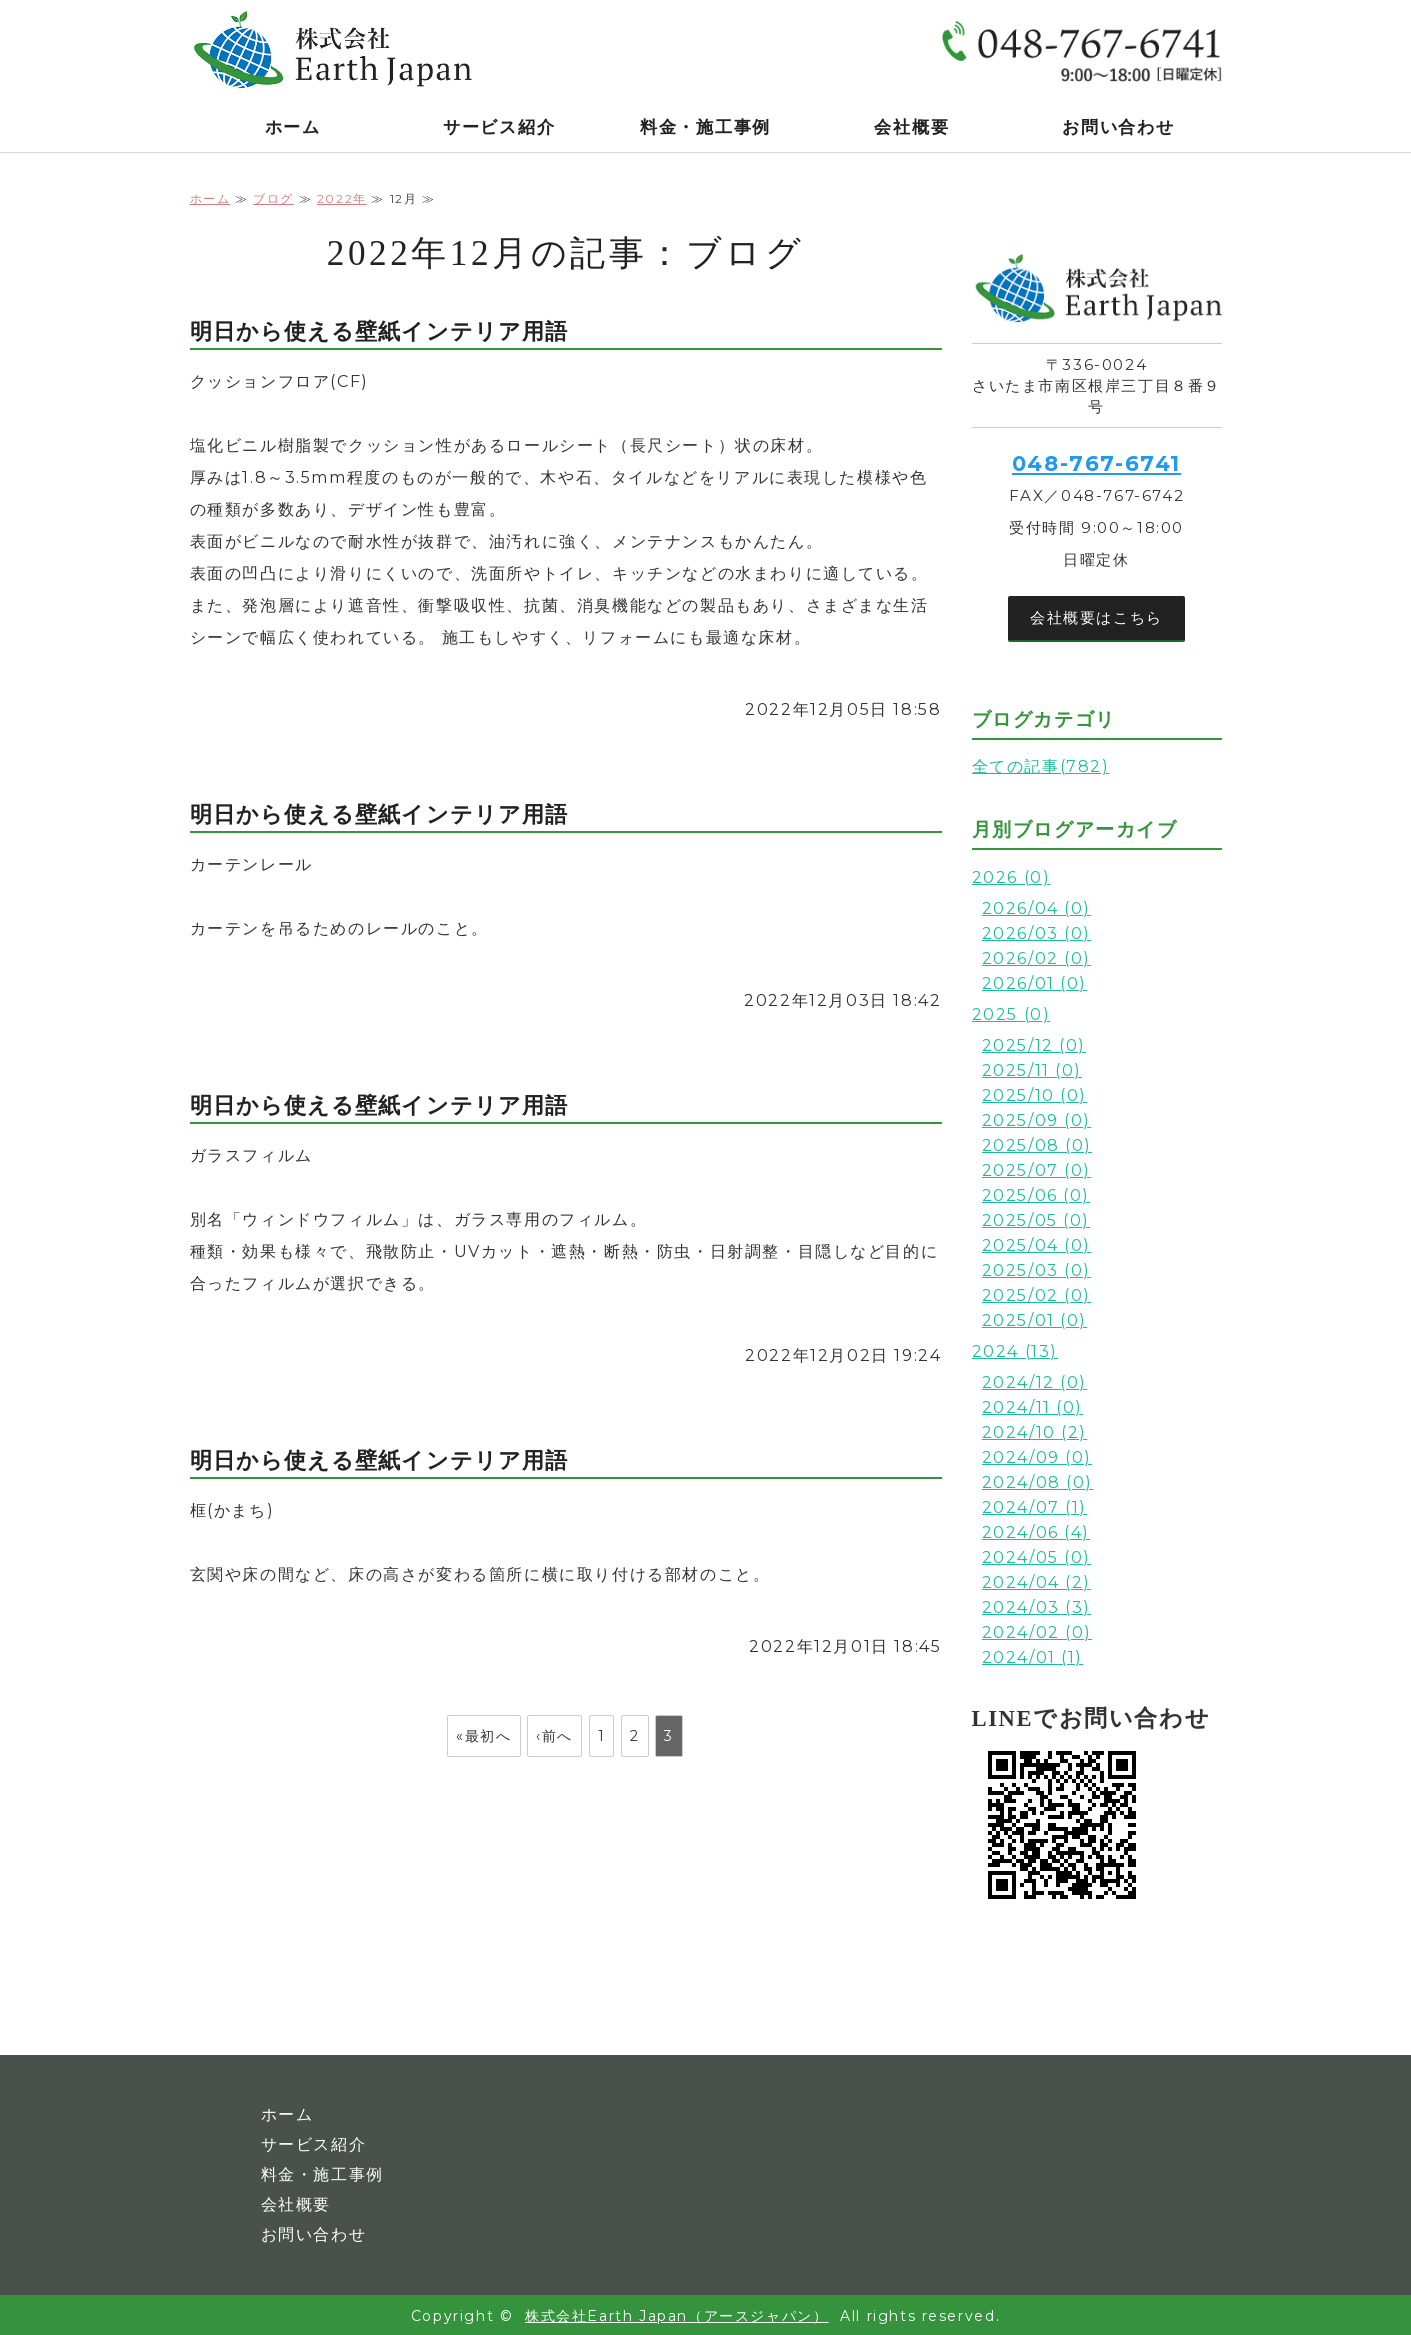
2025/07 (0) (1037, 1170)
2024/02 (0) (1037, 1632)
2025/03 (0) (1037, 1270)
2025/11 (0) (1032, 1070)
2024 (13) (1015, 1351)
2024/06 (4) (1036, 1532)
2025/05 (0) (1036, 1220)
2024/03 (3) (1037, 1607)
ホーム (293, 127)
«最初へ (483, 1736)
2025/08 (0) (1037, 1145)
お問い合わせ (1118, 127)
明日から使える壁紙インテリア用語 (379, 331)
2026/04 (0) (1037, 908)
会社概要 (911, 127)
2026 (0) (1011, 877)
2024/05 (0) (1037, 1557)
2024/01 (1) (1033, 1657)
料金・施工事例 (705, 127)
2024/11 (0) (1033, 1407)
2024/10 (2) (1035, 1432)
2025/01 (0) (1035, 1320)
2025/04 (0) (1037, 1245)
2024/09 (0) (1037, 1457)
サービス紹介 (499, 127)
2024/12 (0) (1035, 1382)
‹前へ (554, 1736)
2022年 (342, 198)
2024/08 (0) (1038, 1482)
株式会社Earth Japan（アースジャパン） (676, 2316)
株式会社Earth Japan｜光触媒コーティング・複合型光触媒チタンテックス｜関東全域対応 (340, 50)
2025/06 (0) (1036, 1195)
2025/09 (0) (1037, 1120)
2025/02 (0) (1037, 1295)
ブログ (273, 198)
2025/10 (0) (1035, 1095)
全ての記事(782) (1041, 766)
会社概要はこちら (1096, 617)
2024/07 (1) (1035, 1507)
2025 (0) (1011, 1014)
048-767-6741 (1096, 463)
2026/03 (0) (1037, 933)
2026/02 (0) (1037, 958)
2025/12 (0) (1034, 1045)
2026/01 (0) (1035, 983)
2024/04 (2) (1037, 1582)
